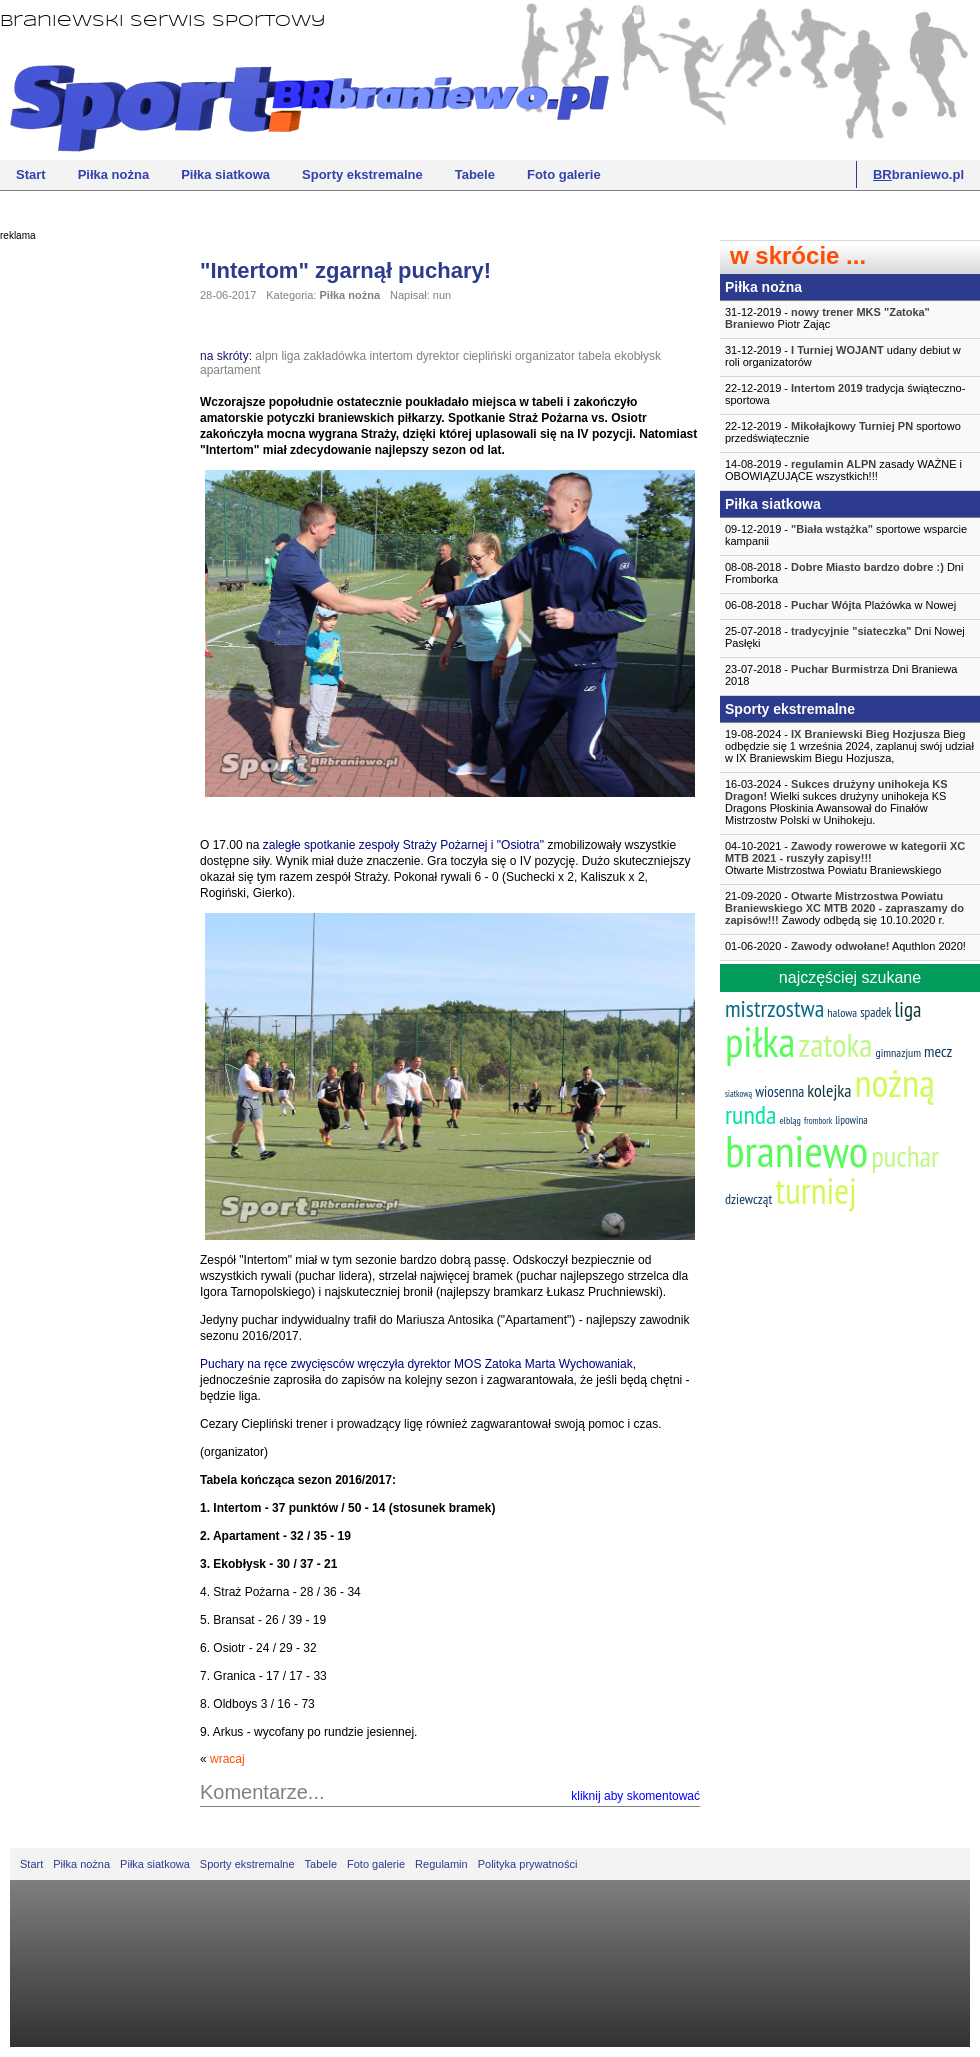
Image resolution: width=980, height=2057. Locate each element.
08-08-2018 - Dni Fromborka (844, 573)
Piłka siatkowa (225, 174)
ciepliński (487, 356)
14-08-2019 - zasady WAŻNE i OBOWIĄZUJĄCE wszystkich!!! (843, 470)
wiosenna (779, 1091)
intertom (390, 356)
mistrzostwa (774, 1008)
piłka (760, 1041)
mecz (938, 1051)
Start (31, 174)
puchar (905, 1156)
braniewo (796, 1150)
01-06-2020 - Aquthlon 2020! (845, 946)
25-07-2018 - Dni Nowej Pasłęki (845, 637)
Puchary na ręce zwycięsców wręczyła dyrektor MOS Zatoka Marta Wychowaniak (416, 1364)
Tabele (475, 174)
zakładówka (334, 356)
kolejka (829, 1090)
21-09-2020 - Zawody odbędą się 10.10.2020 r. (844, 908)
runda (750, 1114)
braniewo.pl (918, 174)
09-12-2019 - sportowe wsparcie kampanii (846, 535)
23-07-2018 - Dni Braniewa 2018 (841, 675)
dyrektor (437, 356)
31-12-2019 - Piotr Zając (827, 318)
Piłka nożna (114, 174)
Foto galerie (564, 174)
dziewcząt (748, 1199)
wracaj (227, 1759)
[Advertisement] (80, 555)
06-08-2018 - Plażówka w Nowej (840, 605)
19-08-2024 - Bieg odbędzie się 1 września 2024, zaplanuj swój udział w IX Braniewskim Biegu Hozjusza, (849, 746)
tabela (594, 356)
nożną (895, 1082)
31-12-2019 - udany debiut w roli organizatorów (843, 356)
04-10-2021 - (850, 858)
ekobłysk (637, 356)
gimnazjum (898, 1052)
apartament (230, 370)
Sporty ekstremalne (362, 174)
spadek (875, 1012)
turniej (816, 1190)
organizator (545, 356)
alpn (266, 356)
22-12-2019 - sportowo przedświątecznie (843, 432)
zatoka (835, 1044)
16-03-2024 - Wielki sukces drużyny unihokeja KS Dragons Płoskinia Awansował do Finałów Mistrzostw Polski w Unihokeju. (836, 802)
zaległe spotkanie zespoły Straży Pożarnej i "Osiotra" (403, 845)
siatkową (738, 1093)
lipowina (851, 1120)
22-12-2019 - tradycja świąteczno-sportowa (845, 394)
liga (290, 356)
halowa (842, 1012)
